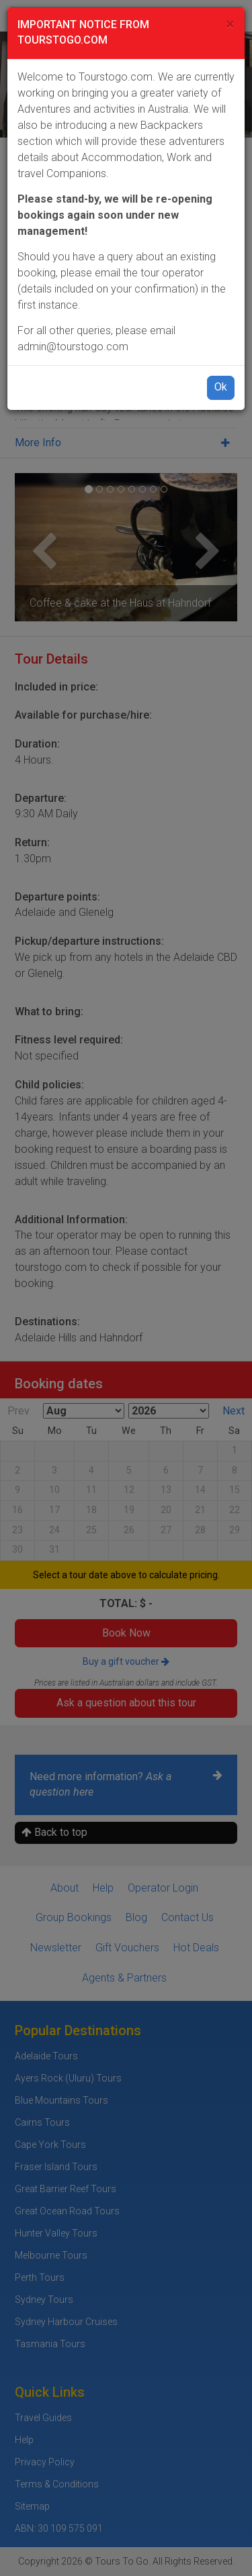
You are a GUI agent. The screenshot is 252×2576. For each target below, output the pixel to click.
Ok (220, 386)
